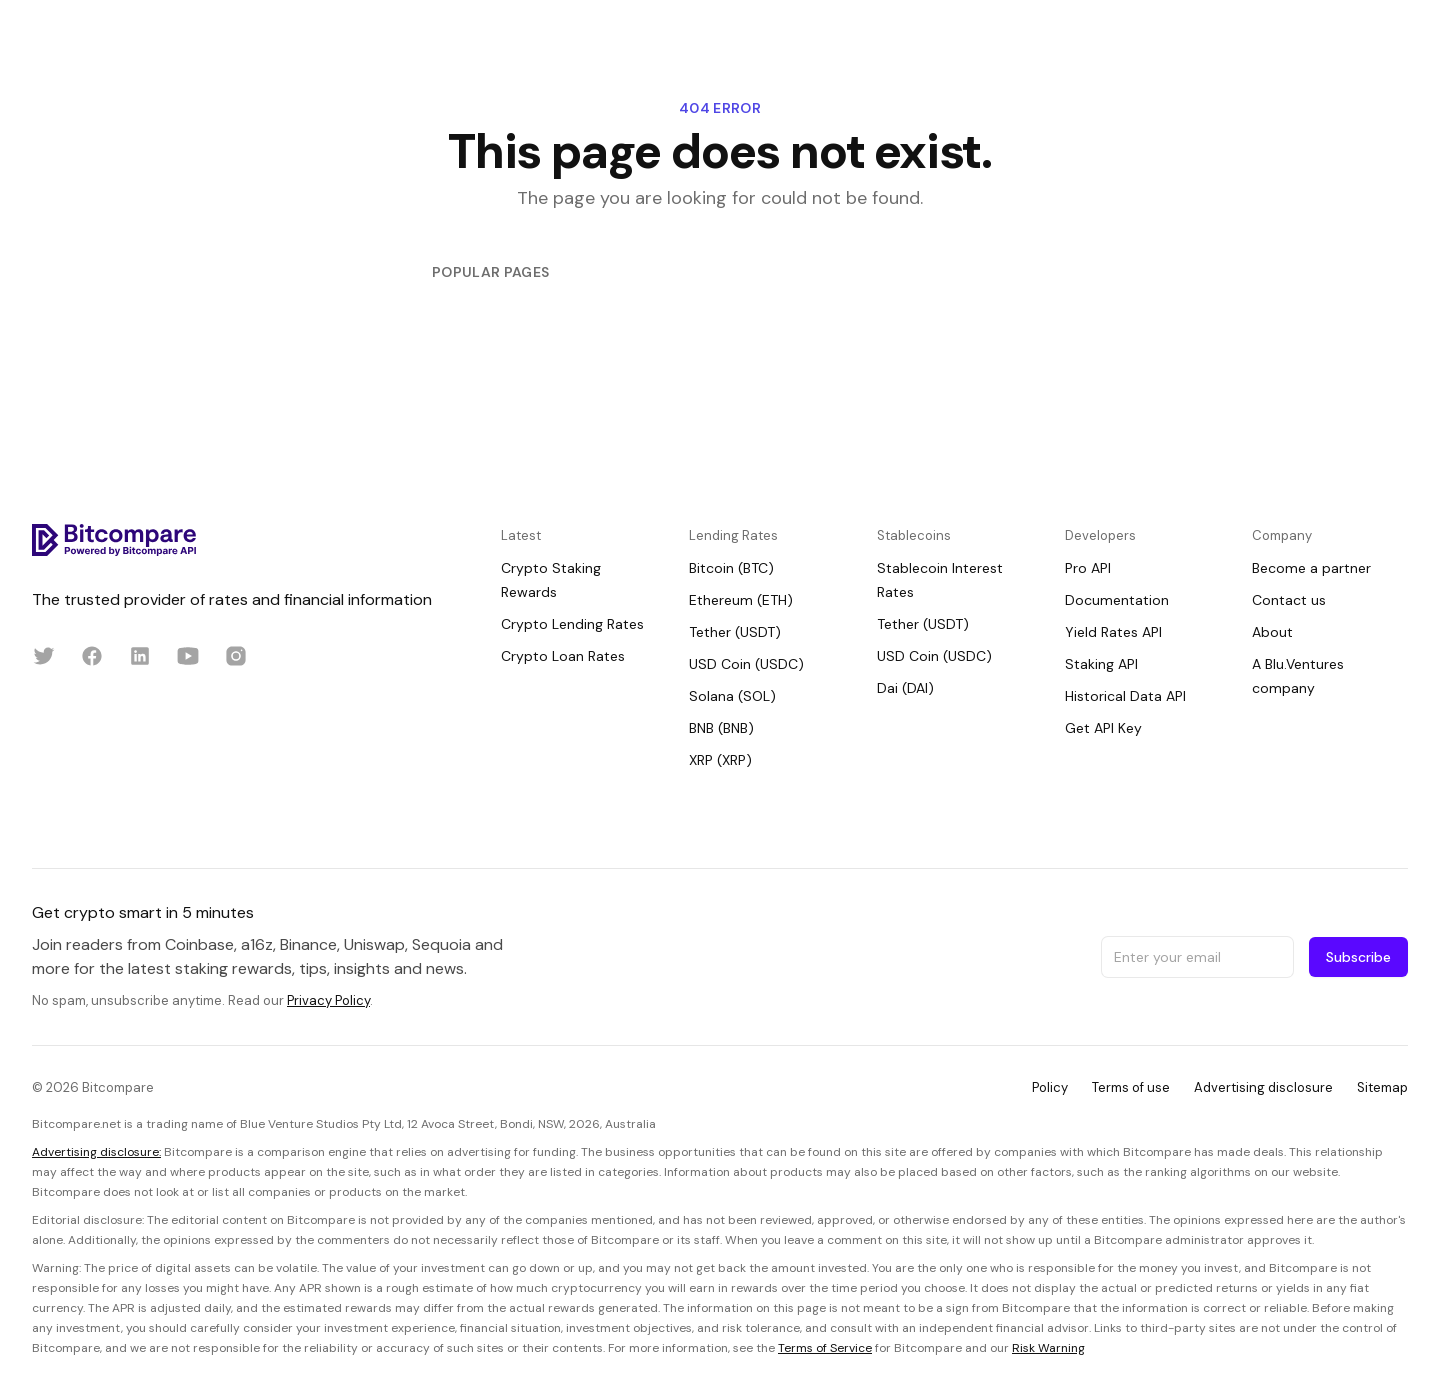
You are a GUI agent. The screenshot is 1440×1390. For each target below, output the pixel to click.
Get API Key (1103, 728)
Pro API (1088, 568)
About (1272, 632)
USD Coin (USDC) (746, 664)
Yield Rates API (1113, 632)
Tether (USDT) (735, 632)
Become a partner (1311, 568)
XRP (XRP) (720, 760)
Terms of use (1131, 1087)
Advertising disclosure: (96, 1152)
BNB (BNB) (721, 728)
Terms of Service (825, 1348)
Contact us (1289, 600)
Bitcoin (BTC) (731, 568)
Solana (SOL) (732, 696)
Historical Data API (1125, 696)
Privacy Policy (328, 1000)
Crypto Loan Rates (563, 656)
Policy (1050, 1087)
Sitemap (1382, 1087)
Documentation (1117, 600)
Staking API (1101, 664)
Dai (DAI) (905, 688)
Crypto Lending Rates (572, 624)
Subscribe (1358, 957)
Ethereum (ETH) (741, 600)
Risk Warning (1048, 1348)
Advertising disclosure (1263, 1087)
